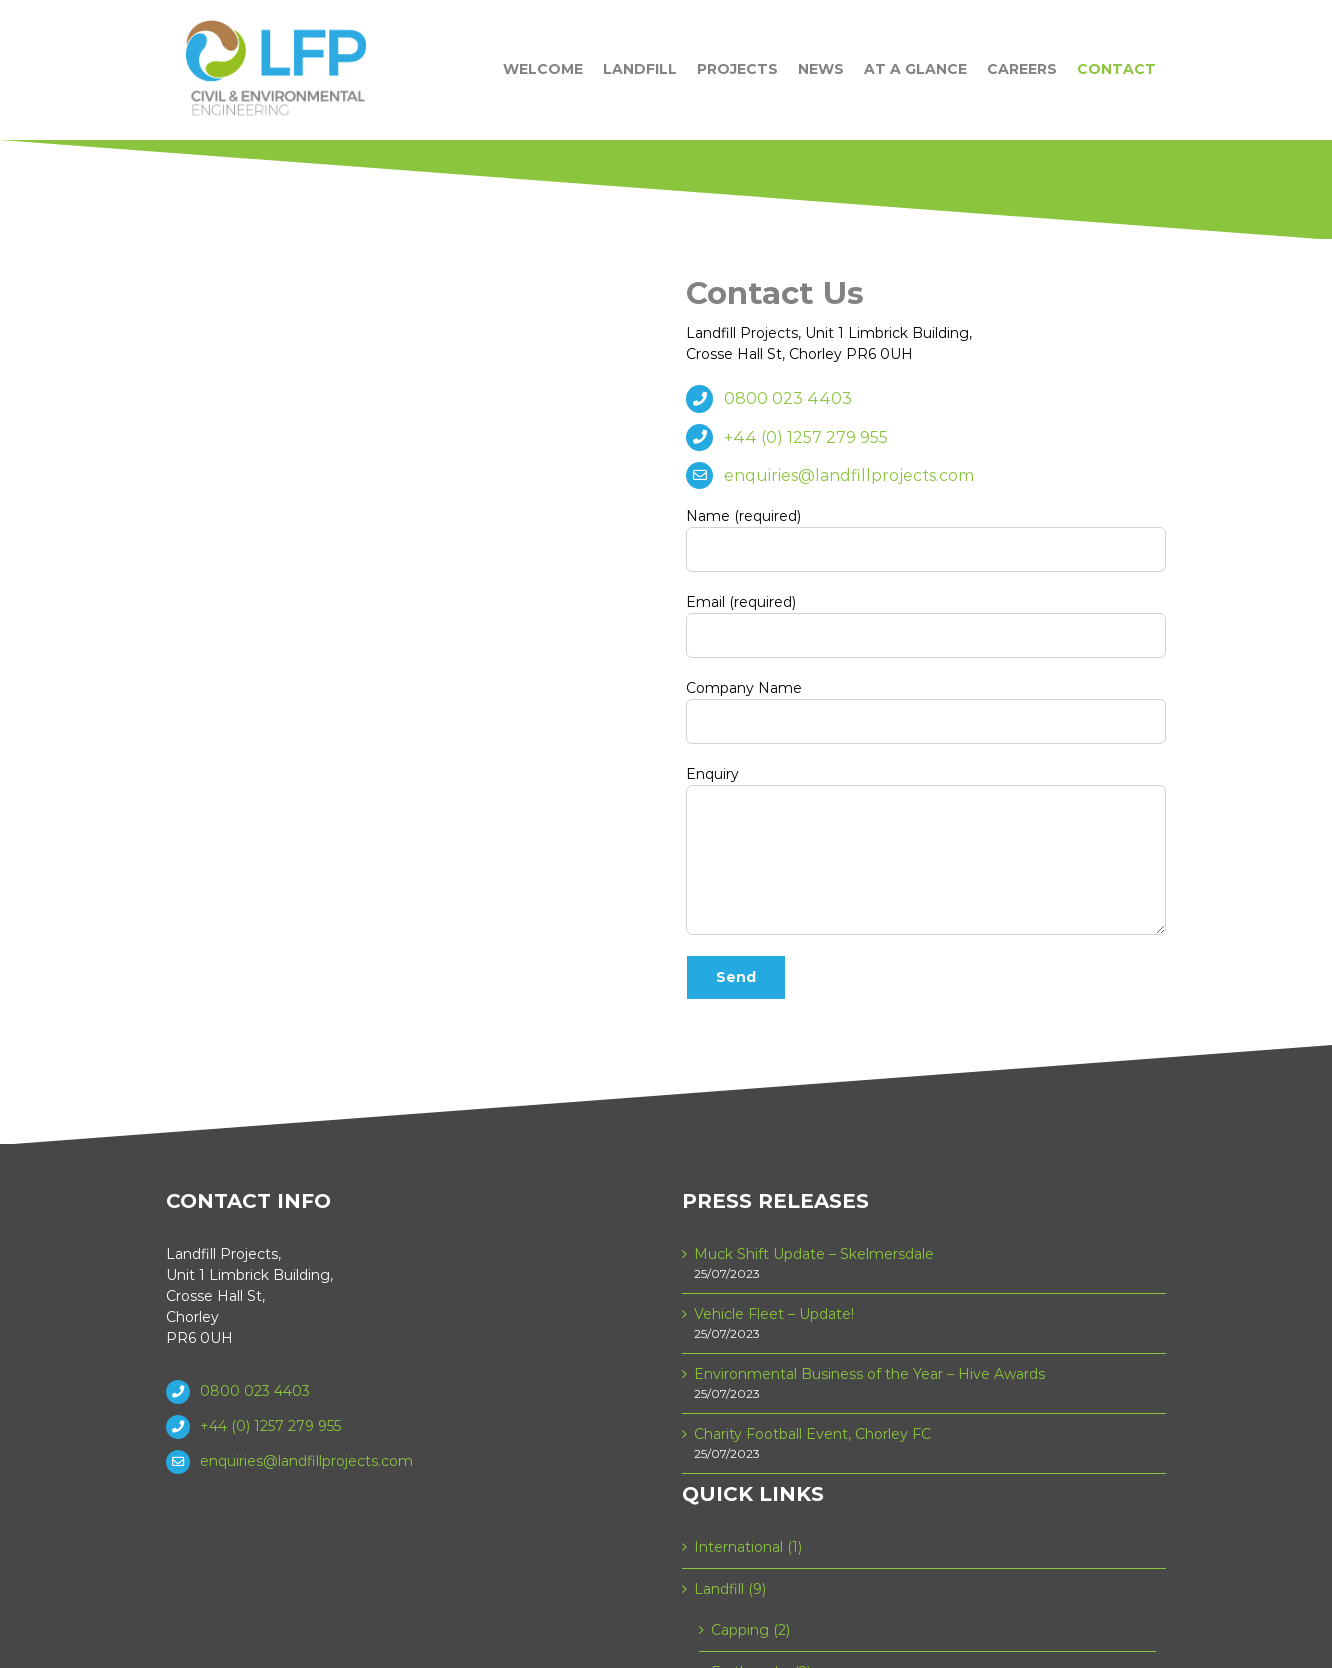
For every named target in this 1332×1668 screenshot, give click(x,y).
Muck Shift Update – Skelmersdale (814, 1254)
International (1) (748, 1547)
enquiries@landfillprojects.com (849, 475)
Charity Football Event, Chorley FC (812, 1434)
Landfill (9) (730, 1589)
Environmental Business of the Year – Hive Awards (869, 1374)
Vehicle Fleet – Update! (774, 1314)
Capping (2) (750, 1630)
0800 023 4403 (788, 398)
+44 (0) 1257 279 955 (806, 437)
